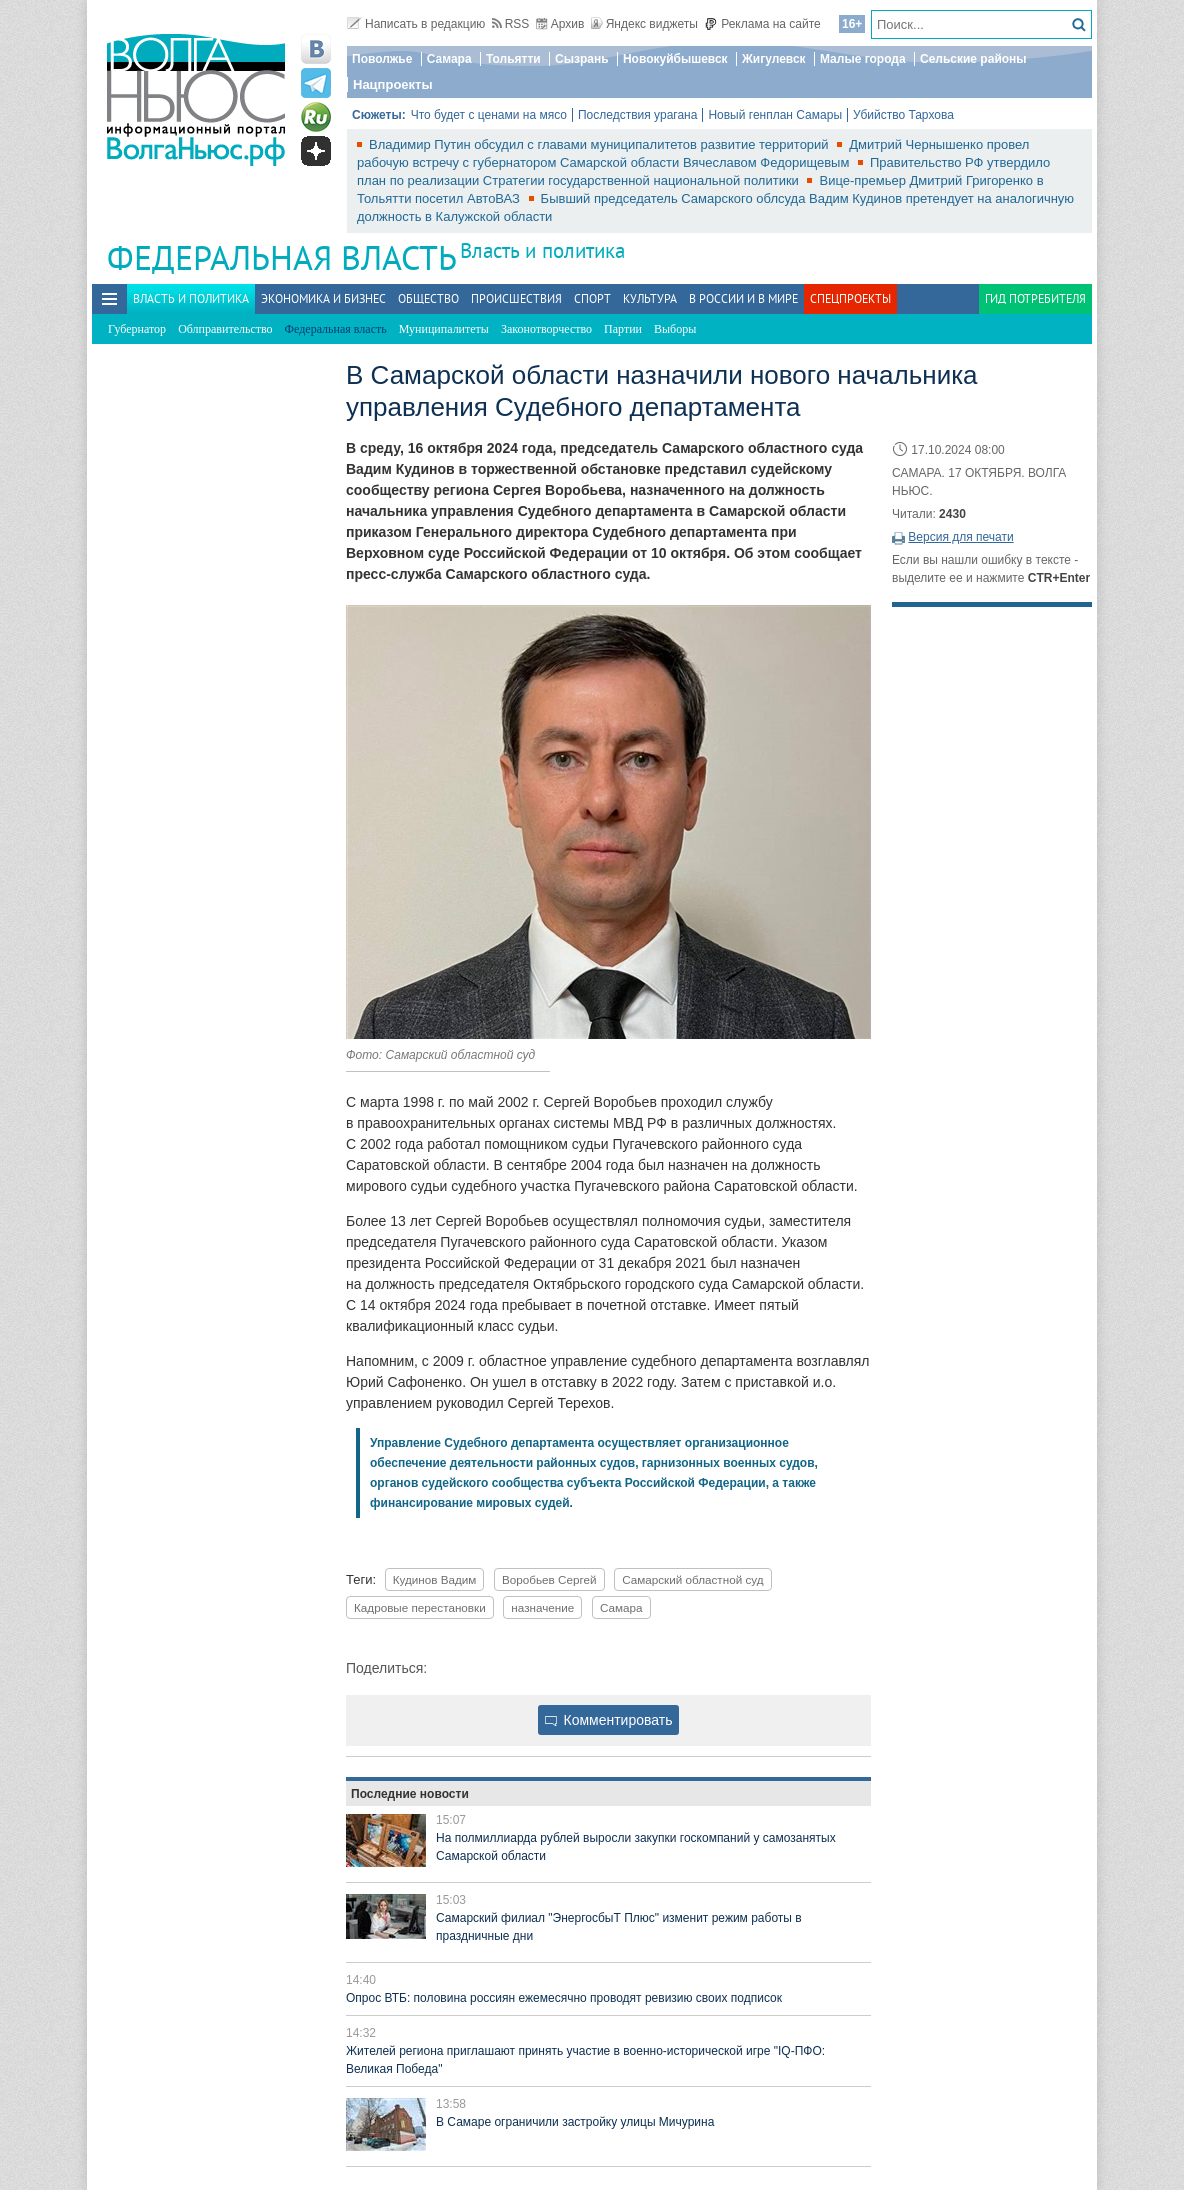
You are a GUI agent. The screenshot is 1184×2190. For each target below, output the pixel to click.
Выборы (675, 329)
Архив (560, 24)
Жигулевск (774, 59)
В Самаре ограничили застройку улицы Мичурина (575, 2122)
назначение (542, 1607)
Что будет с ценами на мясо (489, 115)
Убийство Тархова (903, 115)
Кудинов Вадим (435, 1579)
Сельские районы (973, 59)
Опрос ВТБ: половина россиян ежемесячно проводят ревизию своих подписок (564, 1998)
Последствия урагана (637, 115)
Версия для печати (960, 537)
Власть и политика (542, 250)
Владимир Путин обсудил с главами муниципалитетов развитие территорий (600, 144)
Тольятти (513, 59)
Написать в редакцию (416, 24)
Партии (623, 329)
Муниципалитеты (444, 329)
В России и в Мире (743, 298)
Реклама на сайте (762, 24)
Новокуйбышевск (675, 59)
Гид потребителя (1035, 298)
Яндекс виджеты (644, 24)
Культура (650, 298)
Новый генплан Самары (775, 115)
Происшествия (516, 298)
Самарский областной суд (692, 1579)
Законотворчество (546, 329)
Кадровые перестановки (420, 1607)
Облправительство (225, 329)
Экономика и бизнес (323, 298)
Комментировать (609, 1720)
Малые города (863, 59)
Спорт (592, 298)
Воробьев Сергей (549, 1579)
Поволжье (382, 59)
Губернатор (137, 329)
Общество (428, 298)
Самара (449, 59)
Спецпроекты (850, 298)
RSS (511, 24)
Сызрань (582, 59)
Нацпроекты (393, 84)
